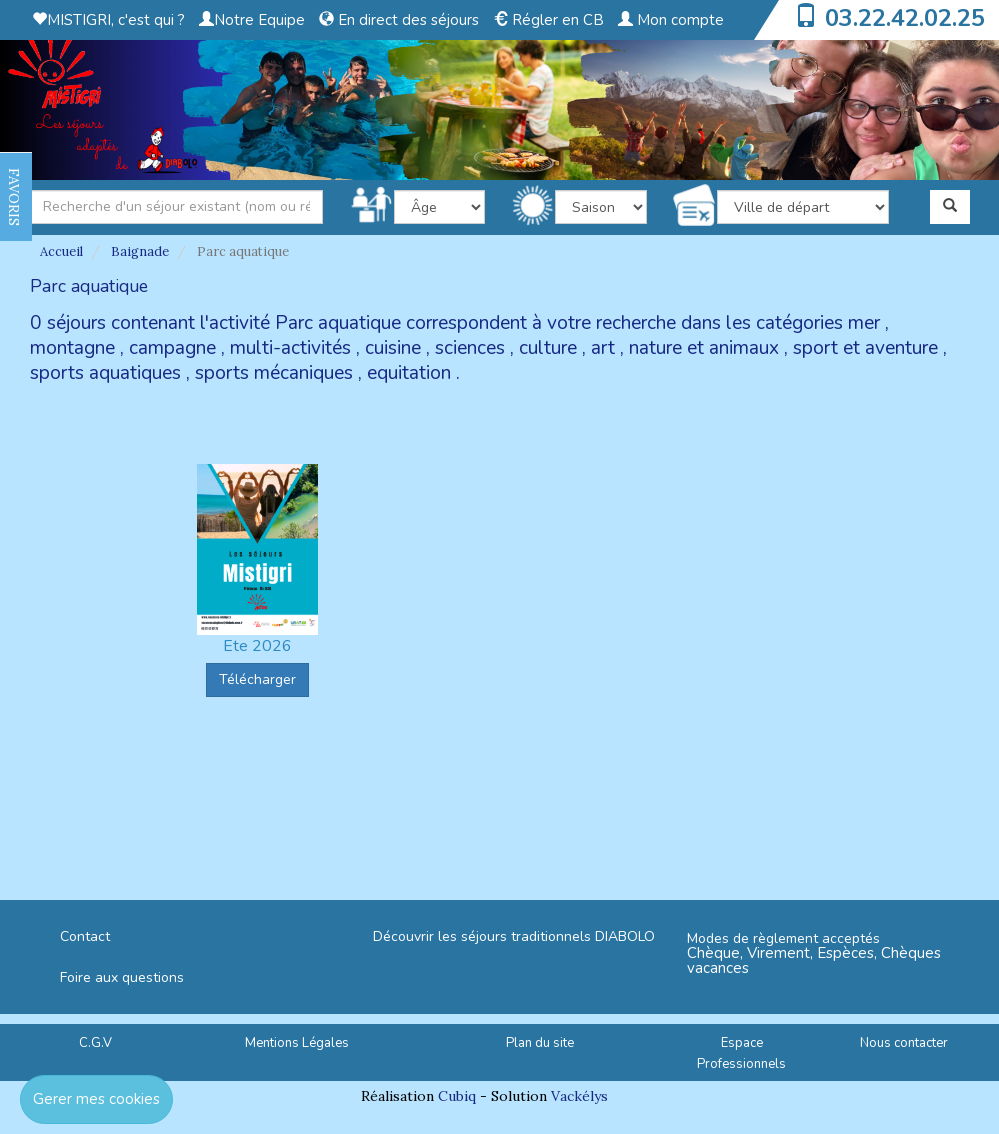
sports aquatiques (105, 373)
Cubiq (457, 1096)
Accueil (61, 251)
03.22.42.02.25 (905, 18)
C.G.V (95, 1043)
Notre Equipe (252, 20)
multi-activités (290, 348)
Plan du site (540, 1043)
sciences (470, 348)
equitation (409, 373)
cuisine (393, 348)
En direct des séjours (399, 20)
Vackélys (579, 1096)
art (603, 348)
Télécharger (257, 679)
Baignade (140, 251)
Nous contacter (904, 1043)
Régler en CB (548, 20)
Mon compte (671, 20)
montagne (72, 348)
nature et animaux (704, 348)
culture (548, 348)
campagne (172, 348)
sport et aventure (865, 348)
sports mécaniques (274, 373)
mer (864, 323)
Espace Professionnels (741, 1053)
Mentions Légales (297, 1043)
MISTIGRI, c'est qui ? (108, 20)
